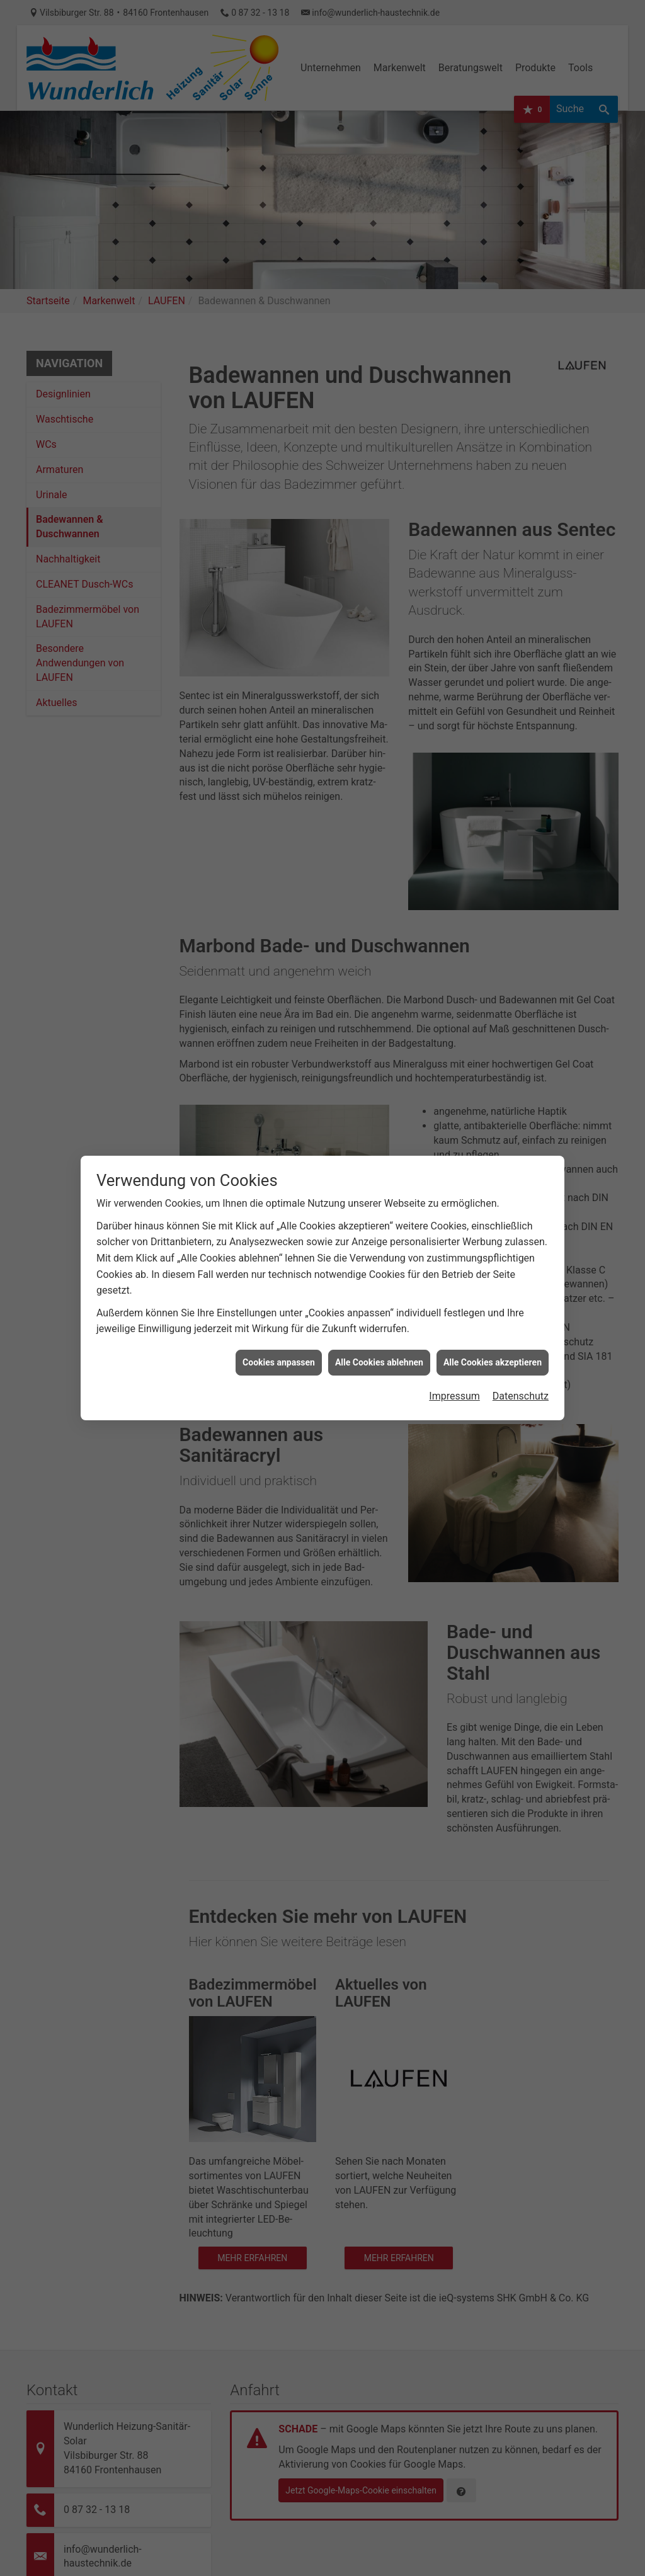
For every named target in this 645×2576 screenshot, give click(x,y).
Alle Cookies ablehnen (379, 1258)
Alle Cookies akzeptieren (492, 1258)
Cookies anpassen (279, 1258)
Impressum (454, 1291)
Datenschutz (521, 1291)
